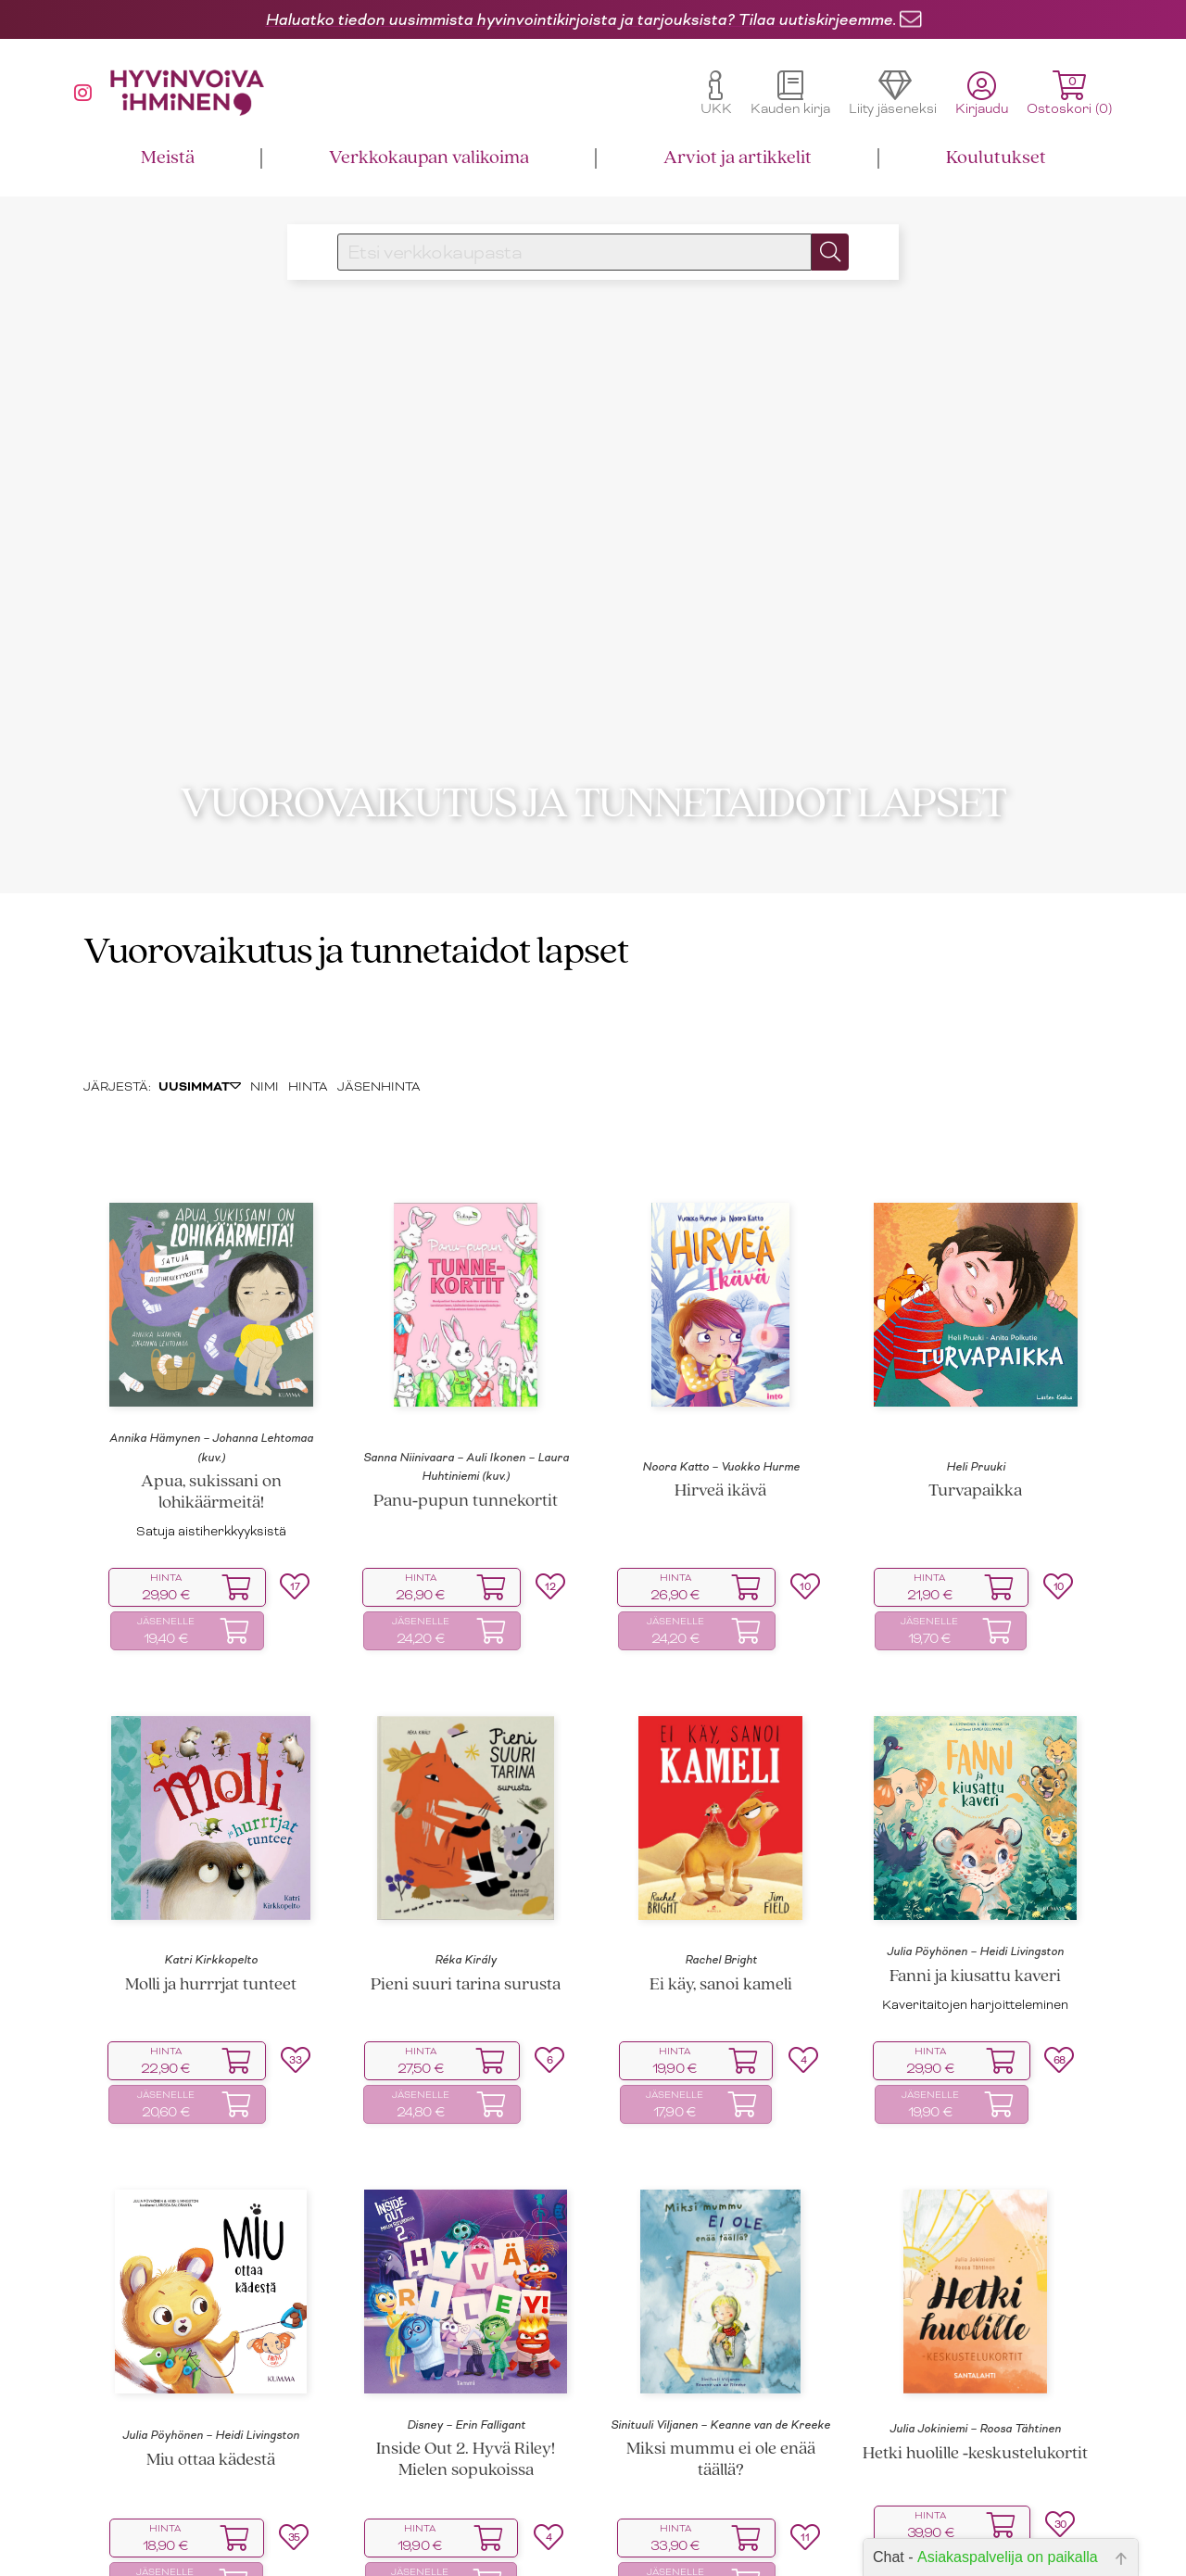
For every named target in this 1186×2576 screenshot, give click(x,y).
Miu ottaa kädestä (210, 2390)
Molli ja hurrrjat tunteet (210, 1915)
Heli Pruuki (975, 1396)
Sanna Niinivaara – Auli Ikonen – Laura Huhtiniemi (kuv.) (466, 1396)
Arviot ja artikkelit (737, 158)
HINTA (308, 1017)
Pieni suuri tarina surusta (466, 1915)
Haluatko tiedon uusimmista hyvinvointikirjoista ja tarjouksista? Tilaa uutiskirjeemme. (580, 19)
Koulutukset (996, 158)
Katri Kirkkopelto (211, 1890)
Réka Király (466, 1890)
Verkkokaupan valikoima (429, 158)
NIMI (264, 1017)
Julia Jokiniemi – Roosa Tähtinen (975, 2359)
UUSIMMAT (199, 1017)
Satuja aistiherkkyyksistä (211, 1461)
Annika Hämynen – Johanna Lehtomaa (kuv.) (211, 1378)
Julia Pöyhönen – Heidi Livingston (975, 1882)
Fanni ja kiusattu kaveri (975, 1906)
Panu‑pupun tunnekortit (465, 1431)
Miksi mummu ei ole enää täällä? (720, 2390)
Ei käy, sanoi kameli (721, 1915)
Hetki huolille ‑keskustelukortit (975, 2384)
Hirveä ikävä (720, 1422)
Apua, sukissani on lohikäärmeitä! (211, 1422)
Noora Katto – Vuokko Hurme (721, 1396)
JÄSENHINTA (379, 1017)
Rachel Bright (721, 1890)
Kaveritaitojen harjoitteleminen (975, 1934)
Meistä (168, 158)
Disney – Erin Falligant (466, 2354)
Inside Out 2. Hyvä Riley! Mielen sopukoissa (465, 2390)
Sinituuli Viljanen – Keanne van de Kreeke (720, 2354)
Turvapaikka (975, 1422)
